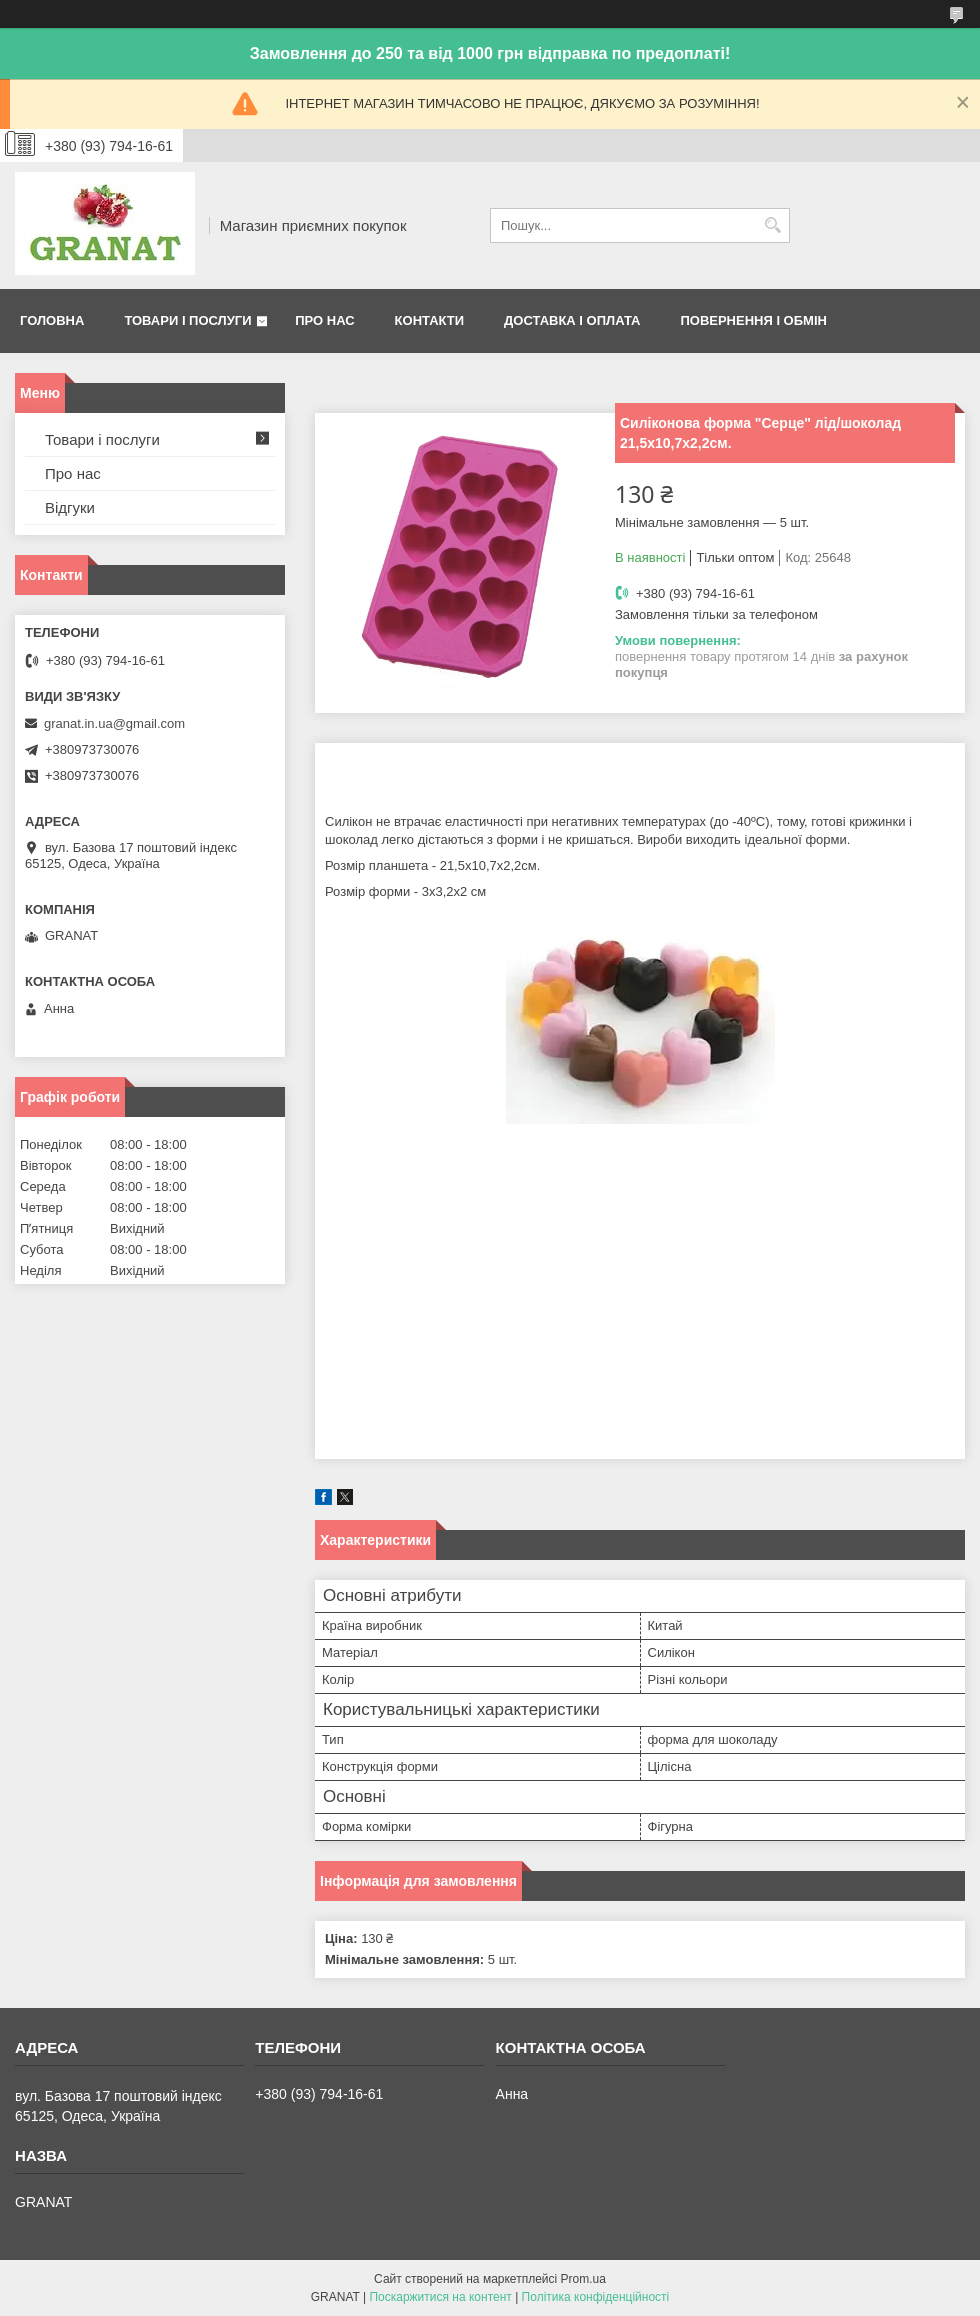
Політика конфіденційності (596, 2297)
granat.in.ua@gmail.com (114, 723)
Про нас (324, 320)
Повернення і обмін (753, 320)
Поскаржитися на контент (440, 2297)
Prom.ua (583, 2279)
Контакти (430, 320)
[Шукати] (772, 225)
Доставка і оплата (572, 320)
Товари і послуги (187, 320)
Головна (52, 320)
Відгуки (70, 507)
